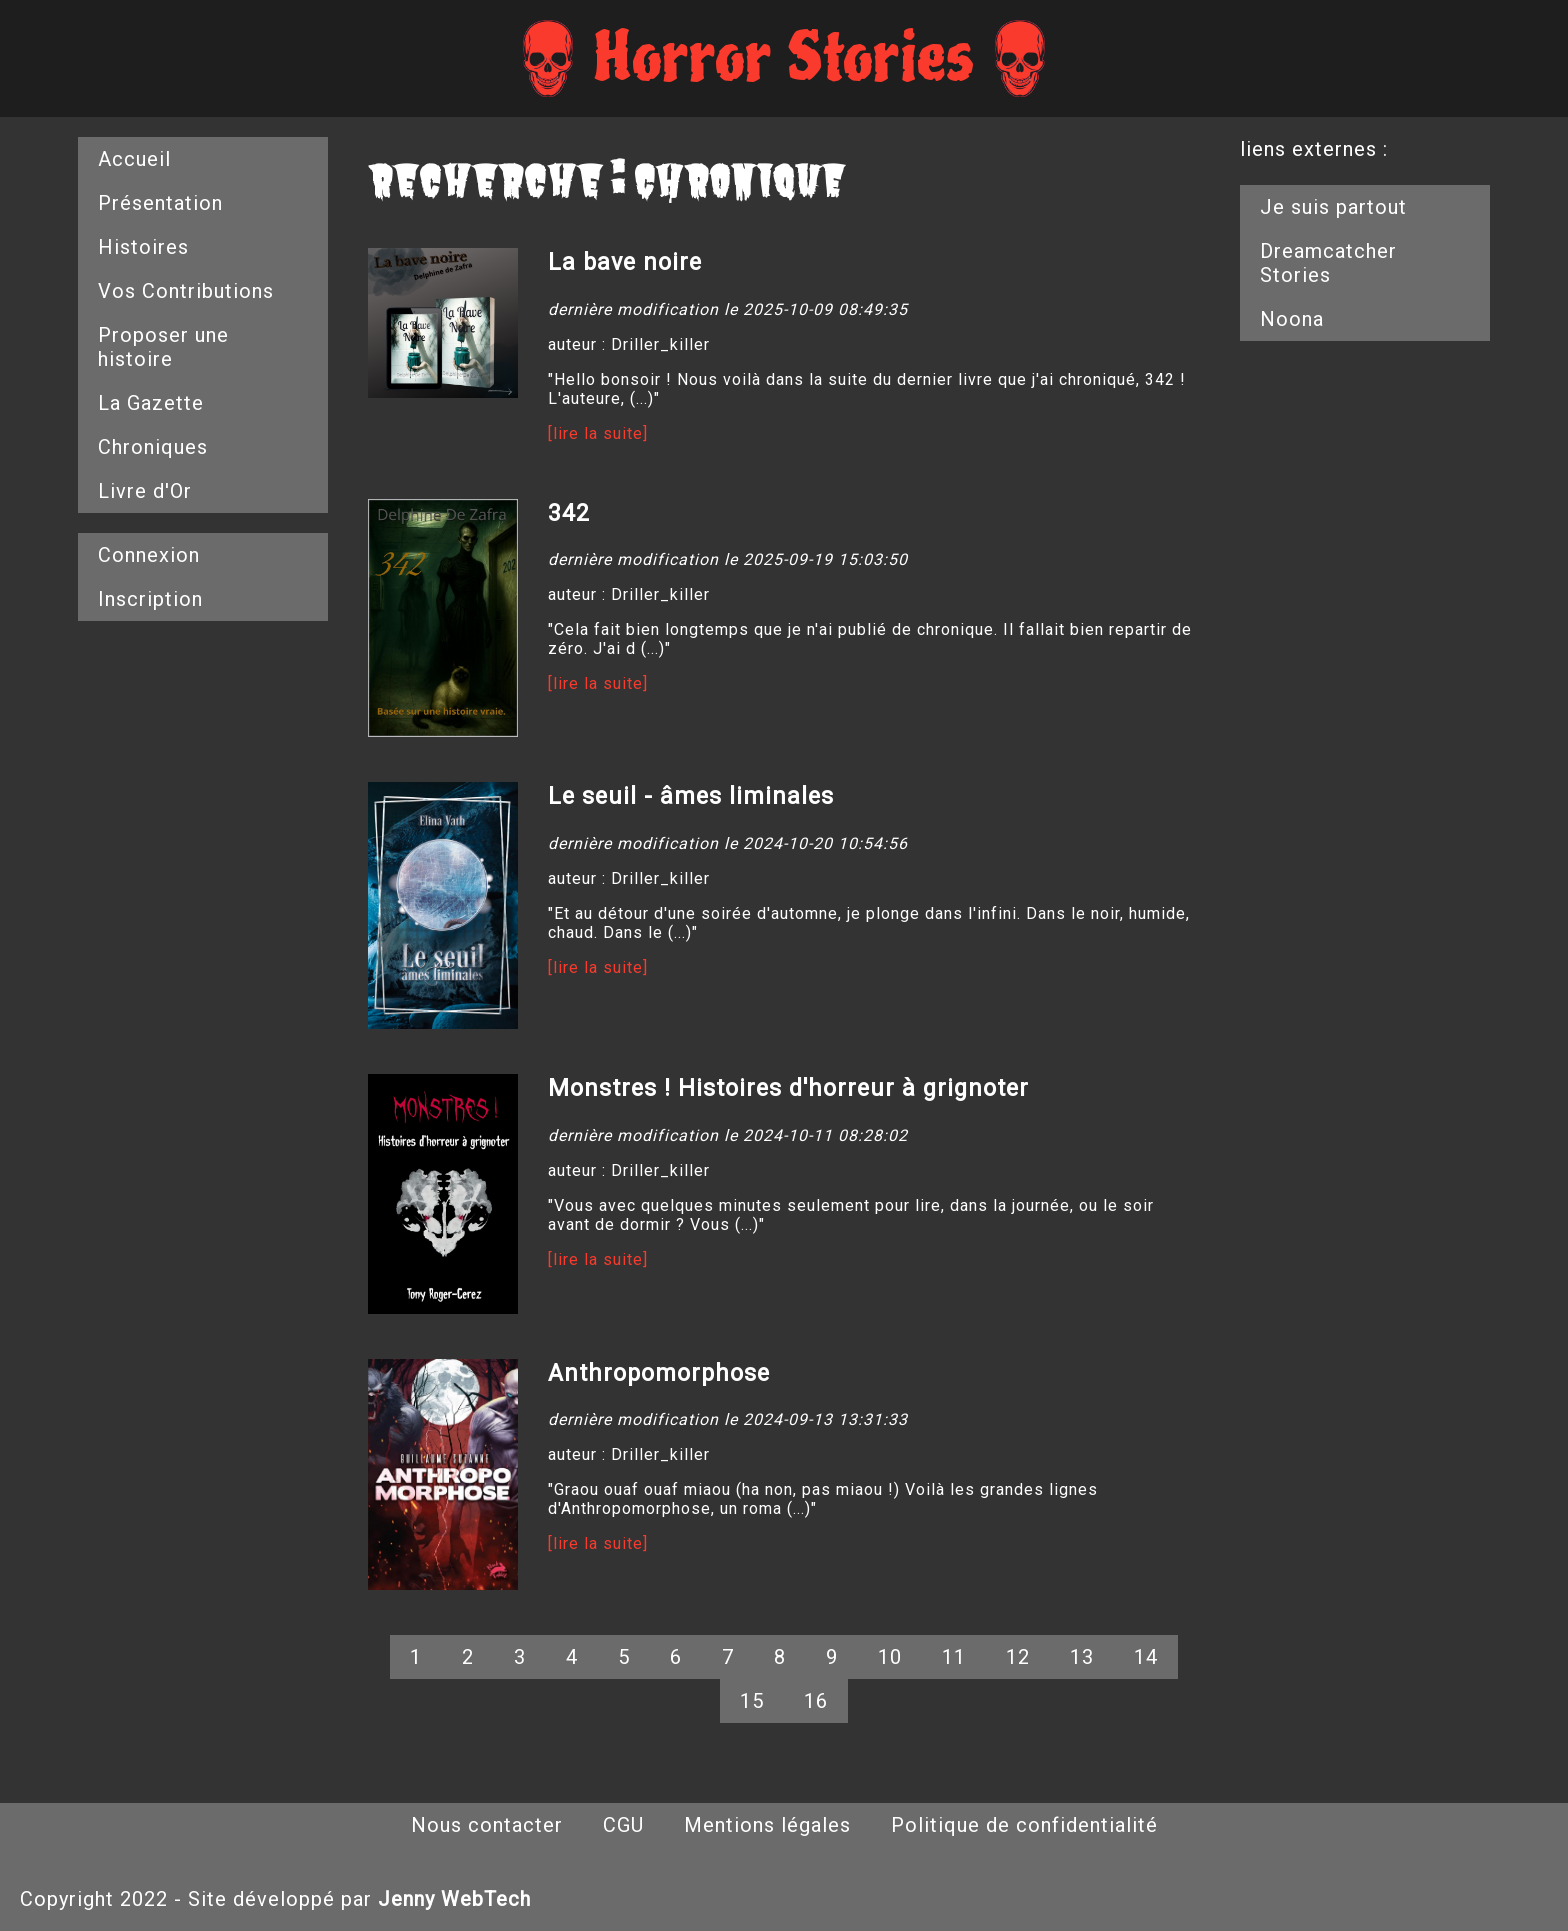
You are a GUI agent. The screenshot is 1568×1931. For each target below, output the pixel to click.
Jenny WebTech (454, 1899)
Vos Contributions (186, 291)
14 (1146, 1657)
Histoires (143, 247)
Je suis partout (1333, 207)
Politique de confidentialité (1024, 1825)
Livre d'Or (145, 491)
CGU (623, 1825)
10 (890, 1657)
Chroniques (153, 447)
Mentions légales (767, 1825)
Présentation (160, 203)
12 (1018, 1657)
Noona (1292, 319)
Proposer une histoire (163, 347)
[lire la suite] (598, 433)
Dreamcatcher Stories (1328, 263)
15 (752, 1701)
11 (954, 1657)
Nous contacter (487, 1825)
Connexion (149, 555)
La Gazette (151, 403)
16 (816, 1701)
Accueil (134, 159)
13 (1082, 1657)
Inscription (150, 599)
